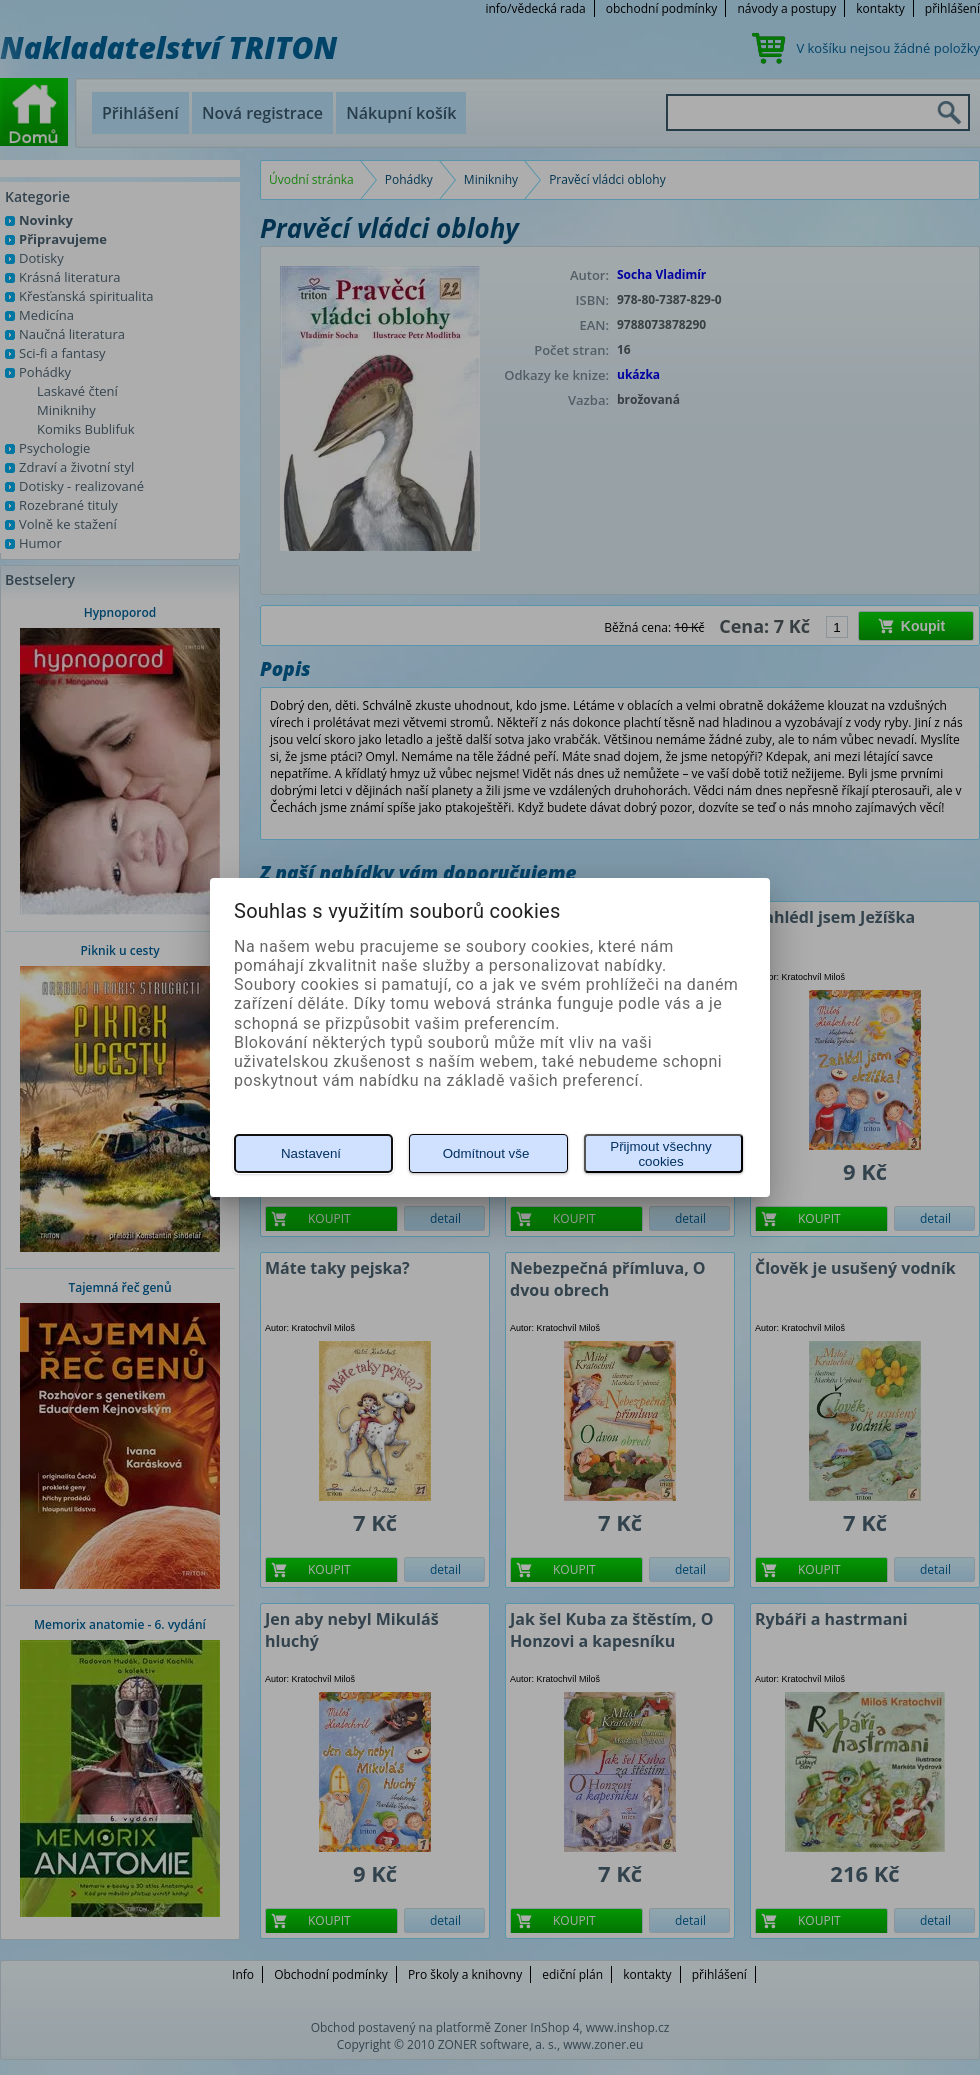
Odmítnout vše (486, 1153)
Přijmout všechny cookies (660, 1154)
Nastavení (311, 1153)
